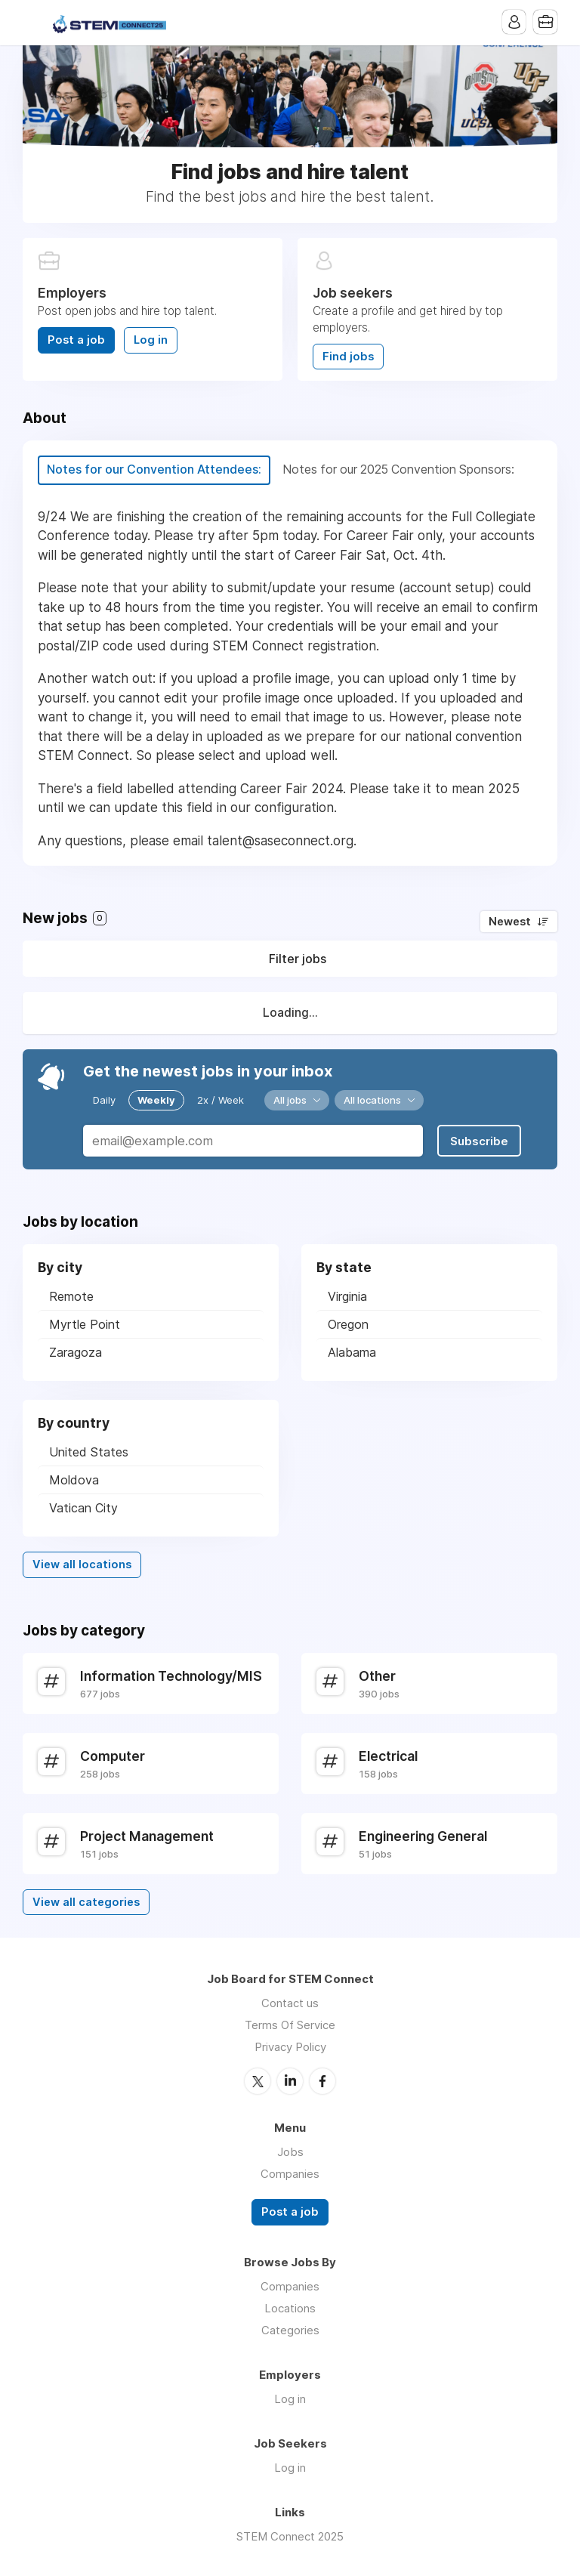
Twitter (257, 2080)
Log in (151, 340)
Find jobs (348, 356)
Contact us (290, 2003)
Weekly (156, 1100)
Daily (104, 1100)
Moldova (74, 1479)
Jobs (290, 2151)
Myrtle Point (84, 1324)
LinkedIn (290, 2080)
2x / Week (220, 1100)
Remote (71, 1296)
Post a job (76, 340)
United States (88, 1451)
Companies (290, 2173)
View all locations (81, 1564)
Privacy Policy (290, 2047)
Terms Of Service (290, 2025)
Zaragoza (75, 1352)
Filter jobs (297, 958)
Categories (290, 2328)
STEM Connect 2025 (290, 2535)
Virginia (347, 1296)
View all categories (86, 1901)
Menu (34, 22)
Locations (290, 2307)
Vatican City (83, 1507)
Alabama (352, 1352)
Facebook (322, 2080)
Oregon (348, 1324)
